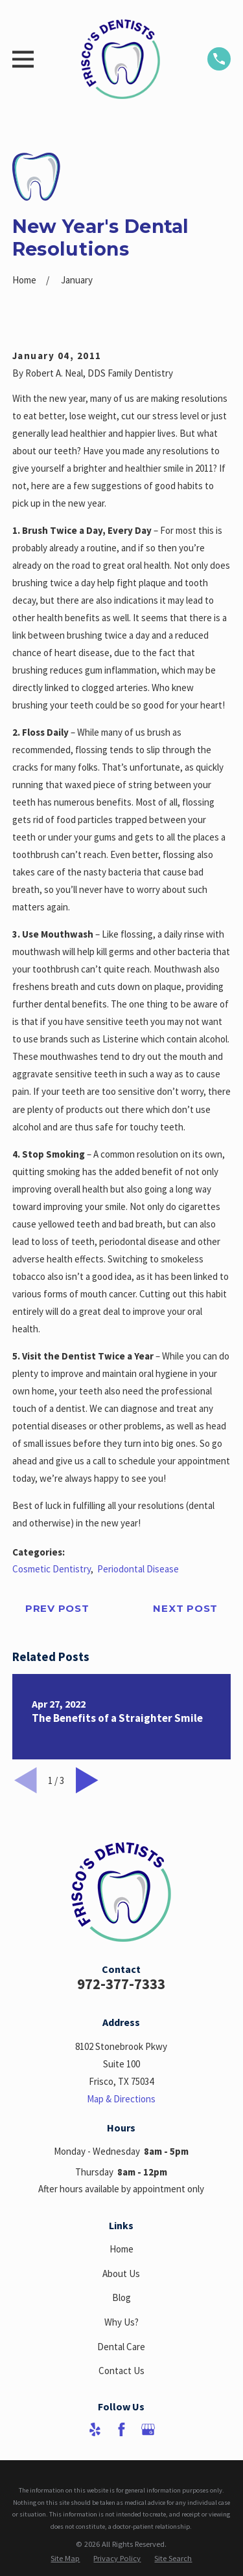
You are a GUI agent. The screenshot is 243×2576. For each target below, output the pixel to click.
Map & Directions (121, 2099)
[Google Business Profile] (148, 2429)
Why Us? (121, 2322)
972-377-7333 (121, 1984)
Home (121, 2249)
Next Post (185, 1608)
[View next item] (87, 1780)
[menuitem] (65, 2558)
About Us (121, 2273)
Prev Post (57, 1608)
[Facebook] (121, 2429)
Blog (121, 2297)
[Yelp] (95, 2429)
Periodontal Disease (138, 1569)
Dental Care (121, 2346)
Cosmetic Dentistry (51, 1569)
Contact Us (121, 2370)
